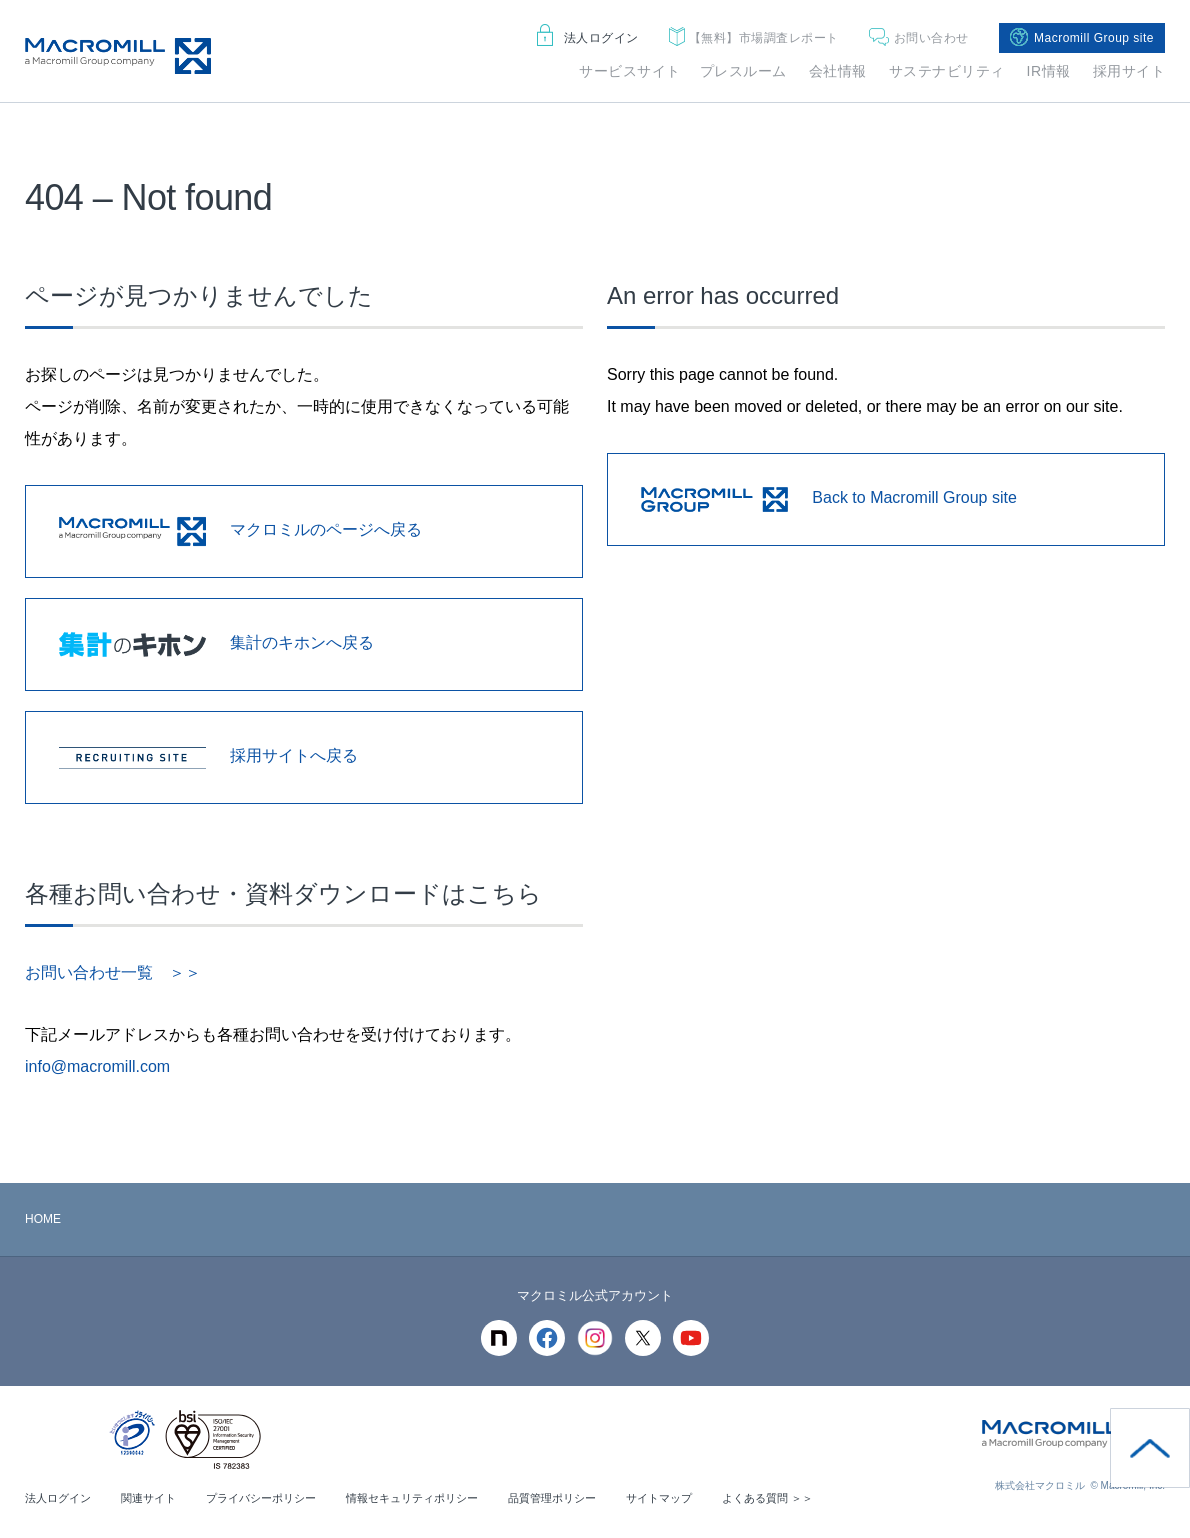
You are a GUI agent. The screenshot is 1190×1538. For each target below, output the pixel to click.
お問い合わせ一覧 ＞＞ (113, 972)
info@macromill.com (97, 1066)
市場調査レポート (754, 38)
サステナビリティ (947, 71)
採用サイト (1129, 71)
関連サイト (157, 1498)
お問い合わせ (919, 38)
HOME (43, 1219)
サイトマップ (703, 1498)
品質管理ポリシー (589, 1498)
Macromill (118, 56)
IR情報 (1049, 71)
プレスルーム (743, 71)
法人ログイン (588, 38)
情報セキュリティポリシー (439, 1498)
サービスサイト (630, 71)
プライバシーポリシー (277, 1498)
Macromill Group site (1082, 38)
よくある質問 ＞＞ (818, 1498)
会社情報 (838, 71)
